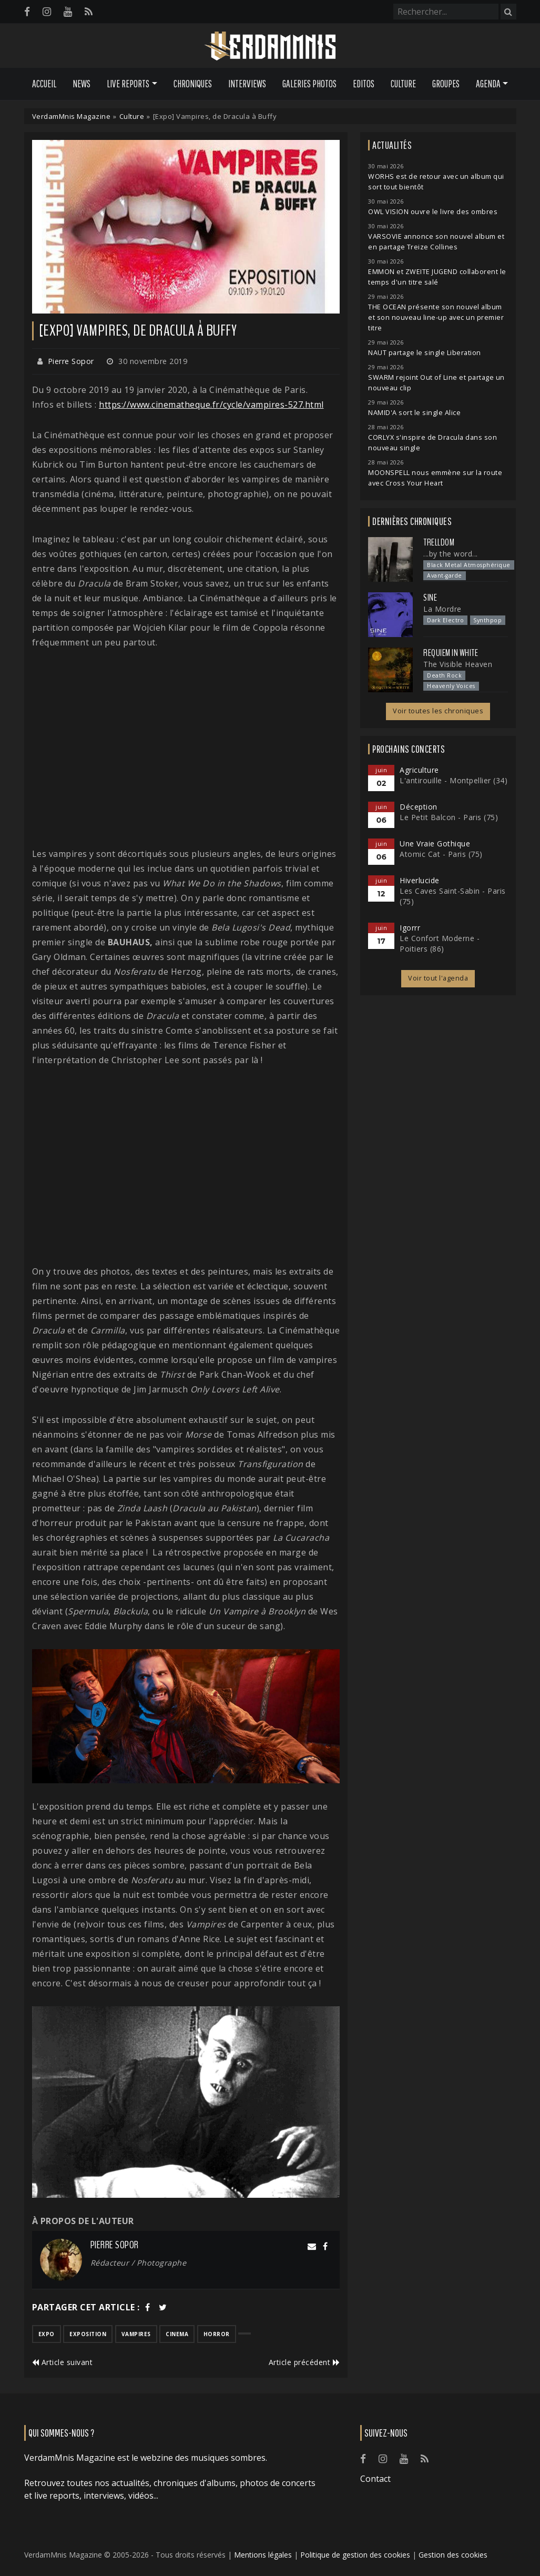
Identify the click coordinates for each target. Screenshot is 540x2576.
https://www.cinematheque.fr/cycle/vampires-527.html (211, 404)
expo (46, 2334)
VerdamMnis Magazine (71, 116)
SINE (430, 597)
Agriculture (419, 770)
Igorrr (410, 928)
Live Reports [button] (128, 83)
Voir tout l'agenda (438, 978)
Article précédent (304, 2362)
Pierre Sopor (71, 361)
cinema (177, 2334)
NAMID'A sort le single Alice (414, 412)
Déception (418, 807)
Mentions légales (263, 2555)
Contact (375, 2478)
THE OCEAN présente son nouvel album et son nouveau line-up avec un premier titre (436, 317)
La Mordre (442, 609)
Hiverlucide (420, 880)
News (81, 83)
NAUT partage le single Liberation (424, 352)
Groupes (446, 83)
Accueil (44, 83)
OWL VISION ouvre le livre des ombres (432, 211)
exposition (87, 2334)
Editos (363, 83)
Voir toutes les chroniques (438, 710)
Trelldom (438, 542)
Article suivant (62, 2362)
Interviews (247, 83)
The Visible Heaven (457, 664)
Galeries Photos (309, 83)
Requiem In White (450, 652)
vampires (136, 2334)
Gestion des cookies (453, 2555)
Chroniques (193, 83)
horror (216, 2334)
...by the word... (450, 554)
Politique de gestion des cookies (355, 2555)
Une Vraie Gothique (435, 843)
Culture (403, 83)
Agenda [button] (488, 83)
